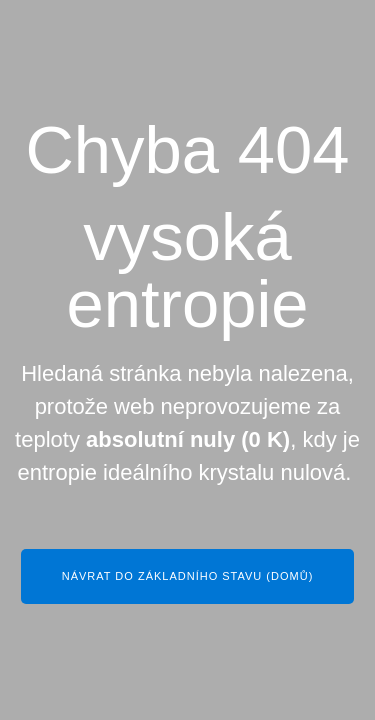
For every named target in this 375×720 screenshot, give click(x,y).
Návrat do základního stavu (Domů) (188, 576)
